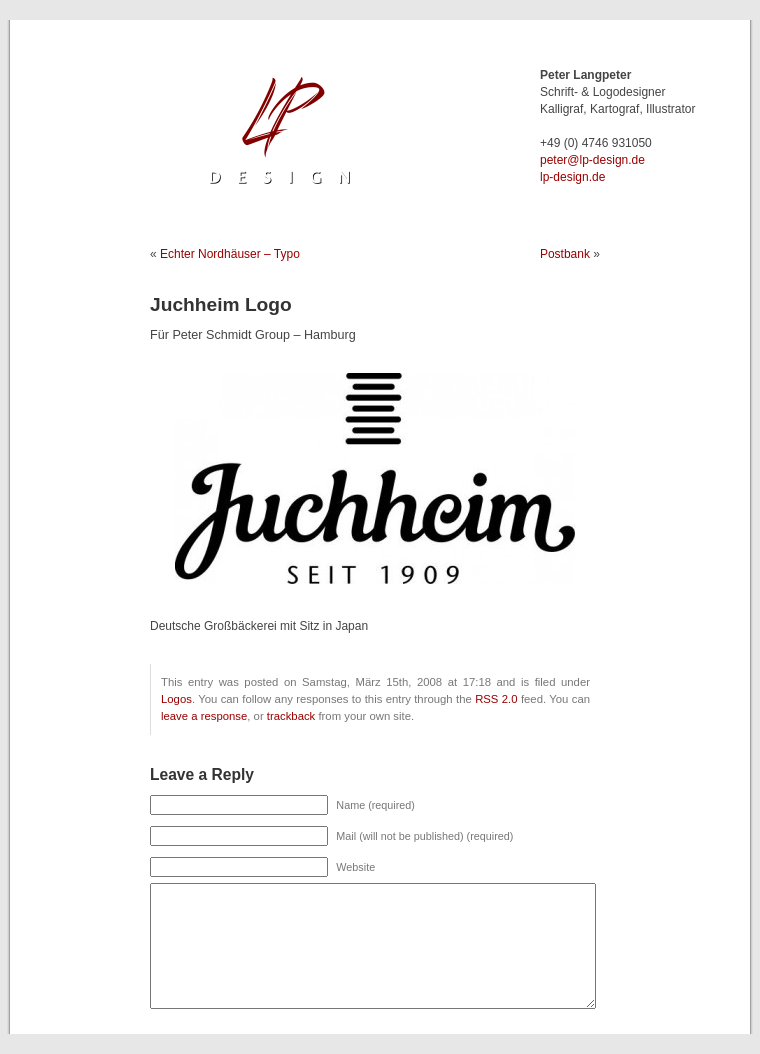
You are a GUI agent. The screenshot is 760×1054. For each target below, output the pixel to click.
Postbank (565, 254)
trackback (291, 716)
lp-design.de (572, 177)
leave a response (204, 716)
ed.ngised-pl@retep (592, 160)
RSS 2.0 (496, 699)
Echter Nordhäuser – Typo (230, 254)
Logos (176, 699)
